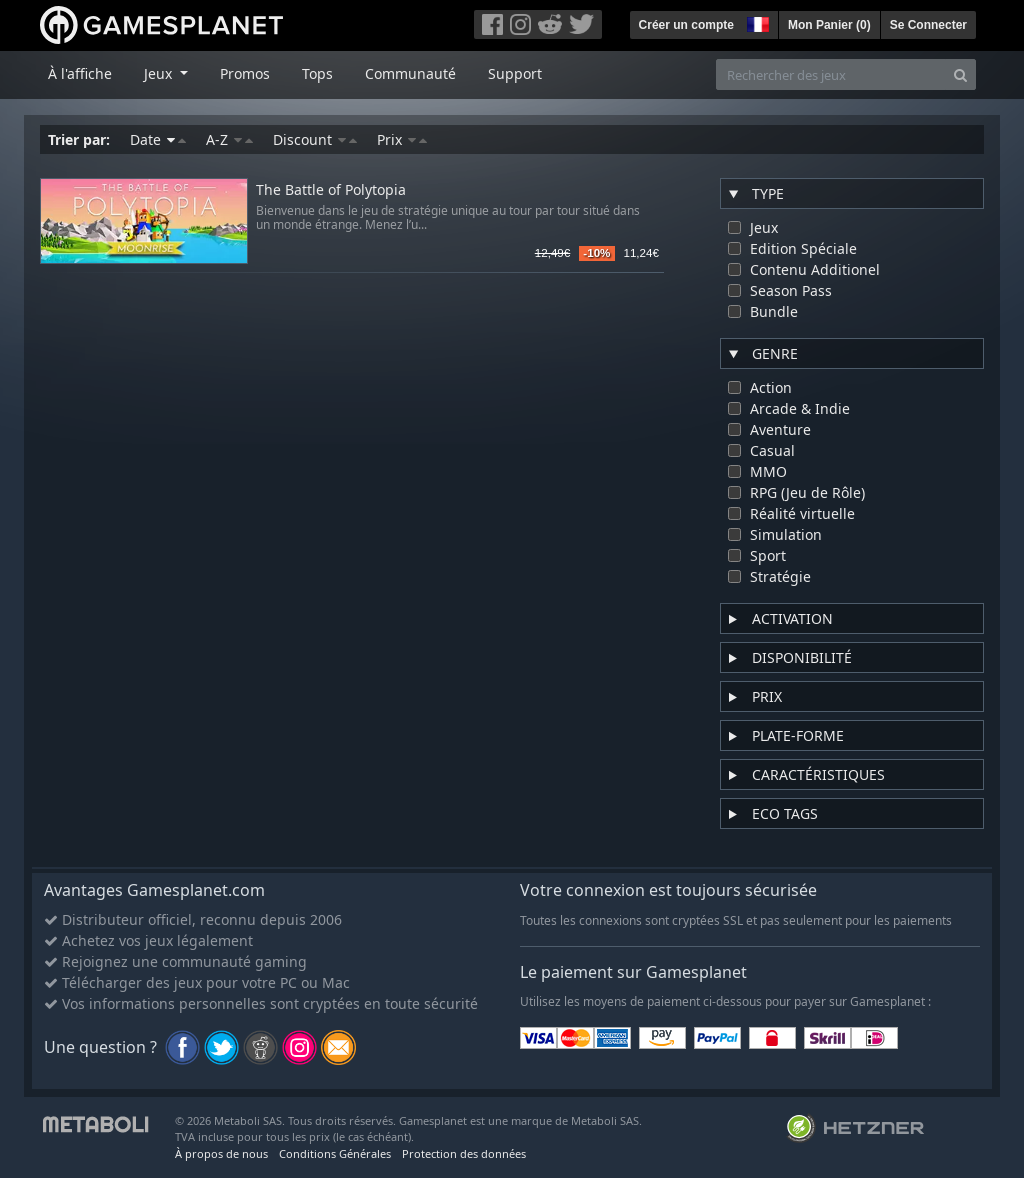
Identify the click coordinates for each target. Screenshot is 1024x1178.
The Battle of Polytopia (331, 190)
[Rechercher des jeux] (831, 74)
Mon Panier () (829, 25)
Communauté (410, 73)
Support (515, 73)
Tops (317, 73)
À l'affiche (80, 73)
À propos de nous (221, 1153)
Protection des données (464, 1153)
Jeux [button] (160, 73)
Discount (315, 139)
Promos (245, 73)
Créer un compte (686, 25)
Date (158, 139)
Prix (402, 139)
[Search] (960, 74)
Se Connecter (928, 25)
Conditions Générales (335, 1153)
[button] (756, 22)
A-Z (229, 139)
